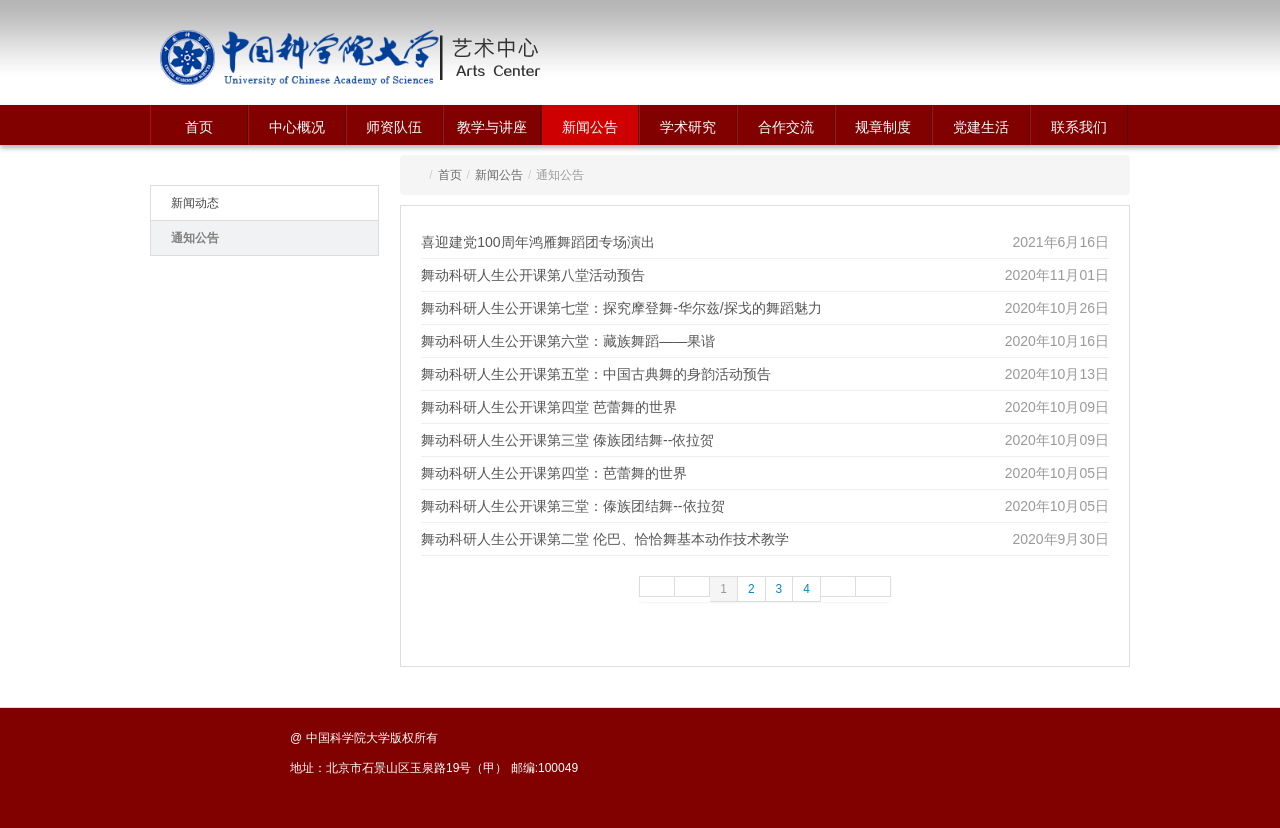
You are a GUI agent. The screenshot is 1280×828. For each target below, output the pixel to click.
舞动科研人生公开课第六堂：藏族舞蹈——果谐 (568, 341)
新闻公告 (590, 127)
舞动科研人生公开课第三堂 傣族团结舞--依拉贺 (567, 440)
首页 (199, 127)
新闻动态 (195, 203)
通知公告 (195, 238)
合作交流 (786, 127)
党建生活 (981, 127)
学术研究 (688, 127)
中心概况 (297, 127)
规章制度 (883, 127)
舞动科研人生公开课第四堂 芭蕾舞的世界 (549, 407)
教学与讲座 (492, 127)
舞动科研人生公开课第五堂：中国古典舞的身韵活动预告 (596, 374)
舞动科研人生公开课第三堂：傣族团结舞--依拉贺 (572, 506)
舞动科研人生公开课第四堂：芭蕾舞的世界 (554, 473)
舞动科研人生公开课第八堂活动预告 (533, 275)
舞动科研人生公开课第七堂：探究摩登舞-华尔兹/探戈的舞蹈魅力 (621, 308)
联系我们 (1079, 127)
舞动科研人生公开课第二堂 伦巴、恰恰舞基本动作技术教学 (605, 539)
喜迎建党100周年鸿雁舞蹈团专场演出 (537, 242)
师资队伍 (394, 127)
